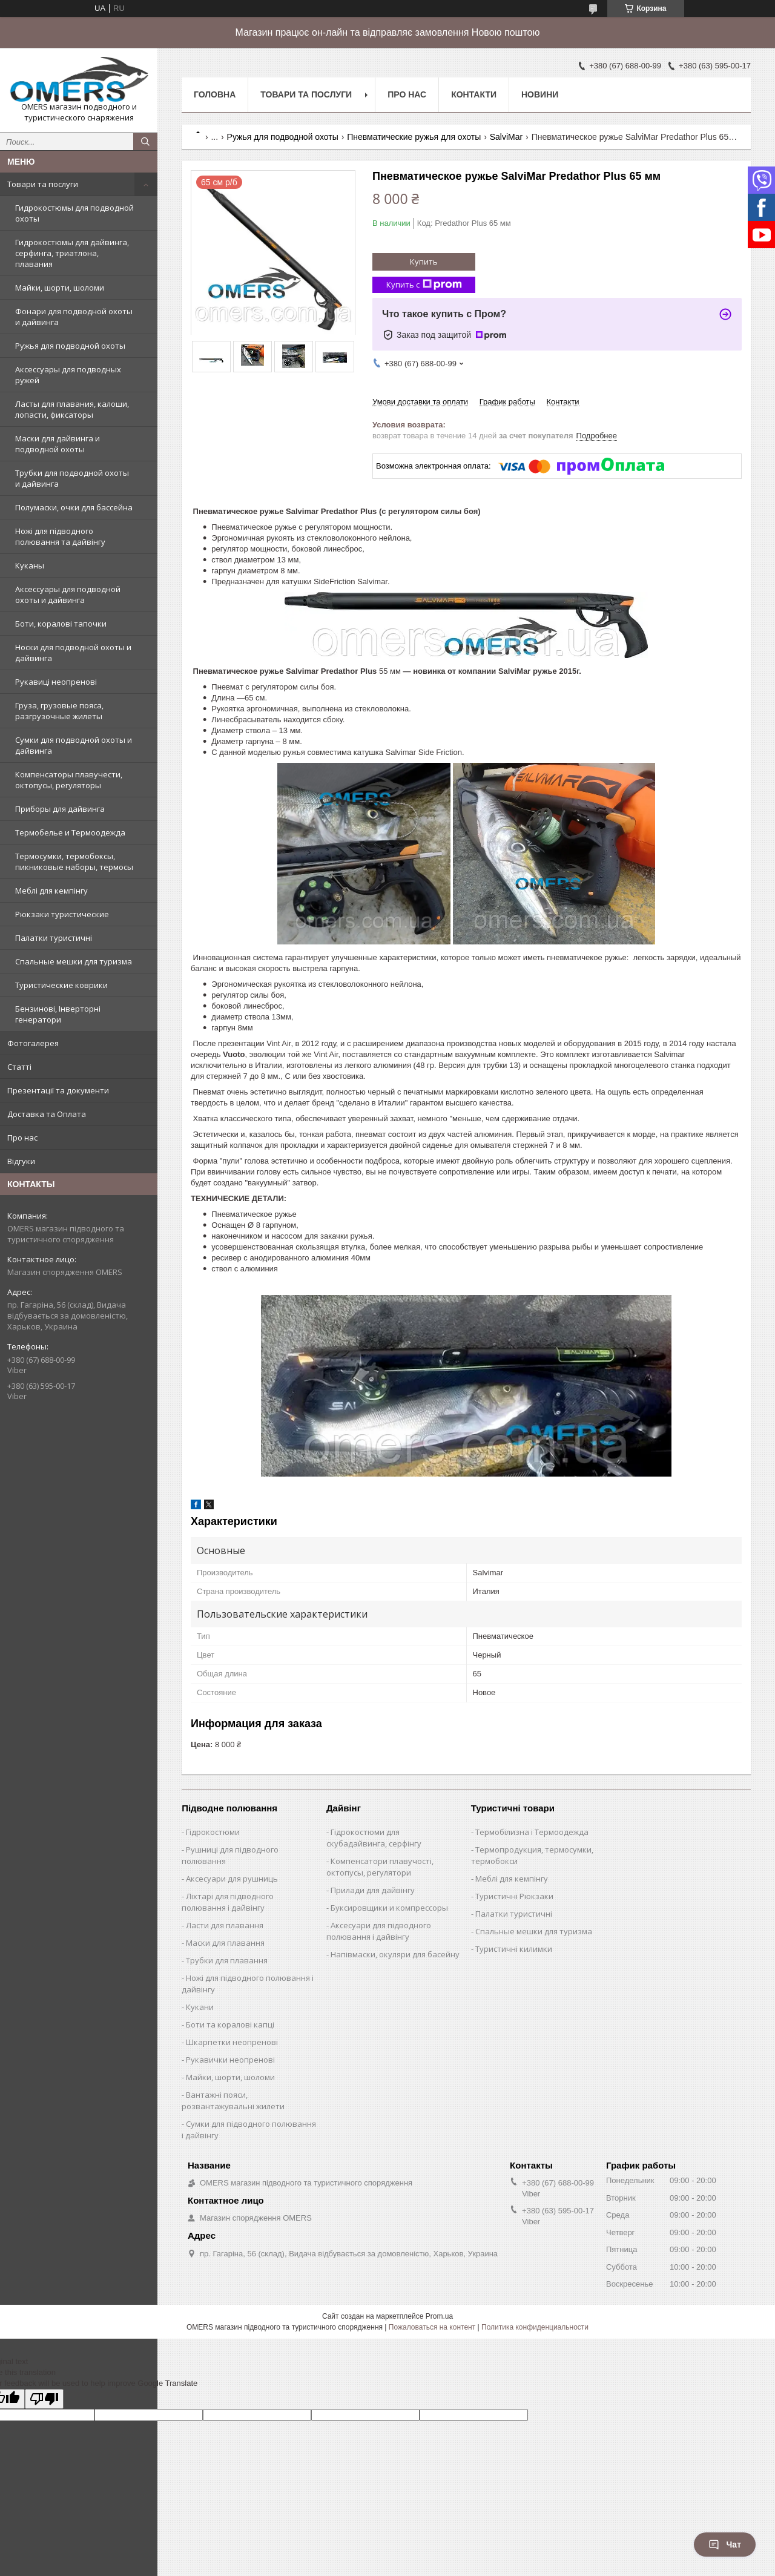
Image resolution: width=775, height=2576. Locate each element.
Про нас (22, 1137)
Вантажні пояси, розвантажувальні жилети (233, 2100)
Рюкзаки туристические (62, 914)
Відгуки (21, 1161)
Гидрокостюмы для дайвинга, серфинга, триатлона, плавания (72, 253)
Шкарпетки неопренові (232, 2042)
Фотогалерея (33, 1043)
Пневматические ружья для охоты (414, 137)
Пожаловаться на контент (432, 2327)
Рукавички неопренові (230, 2059)
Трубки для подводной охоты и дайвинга (72, 478)
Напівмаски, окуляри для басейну (395, 1954)
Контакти (473, 94)
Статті (19, 1066)
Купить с (424, 285)
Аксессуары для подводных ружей (68, 375)
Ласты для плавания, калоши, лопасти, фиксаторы (72, 409)
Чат (724, 2544)
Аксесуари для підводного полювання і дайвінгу (378, 1931)
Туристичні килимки (513, 1948)
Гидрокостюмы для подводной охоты (74, 213)
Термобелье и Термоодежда (70, 832)
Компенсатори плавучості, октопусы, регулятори (380, 1867)
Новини (539, 94)
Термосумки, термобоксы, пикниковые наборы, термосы (74, 861)
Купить (424, 261)
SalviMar (506, 137)
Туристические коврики (61, 985)
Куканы (29, 565)
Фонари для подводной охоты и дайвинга (74, 317)
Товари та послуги (42, 184)
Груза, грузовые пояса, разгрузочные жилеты (59, 711)
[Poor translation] (44, 2399)
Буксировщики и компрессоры (389, 1907)
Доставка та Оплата (46, 1113)
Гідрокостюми (213, 1832)
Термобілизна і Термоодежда (532, 1832)
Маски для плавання (225, 1942)
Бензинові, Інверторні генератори (58, 1014)
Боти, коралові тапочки (61, 623)
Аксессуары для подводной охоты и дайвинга (67, 594)
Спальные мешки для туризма (73, 961)
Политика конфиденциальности (535, 2327)
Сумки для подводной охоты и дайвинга (73, 745)
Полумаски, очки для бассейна (74, 507)
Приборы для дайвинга (60, 808)
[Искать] (145, 142)
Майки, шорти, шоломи (59, 287)
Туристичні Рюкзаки (514, 1896)
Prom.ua (439, 2316)
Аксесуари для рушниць (232, 1878)
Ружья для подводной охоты (70, 345)
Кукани (200, 2006)
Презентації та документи (58, 1090)
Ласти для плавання (224, 1925)
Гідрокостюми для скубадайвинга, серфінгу (373, 1838)
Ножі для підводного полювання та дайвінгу (60, 536)
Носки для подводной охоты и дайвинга (73, 653)
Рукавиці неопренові (56, 681)
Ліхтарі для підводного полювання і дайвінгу (228, 1902)
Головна (215, 94)
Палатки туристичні (53, 937)
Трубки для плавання (227, 1960)
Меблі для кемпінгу (51, 890)
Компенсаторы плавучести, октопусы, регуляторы (68, 780)
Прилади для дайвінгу (373, 1890)
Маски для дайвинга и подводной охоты (57, 444)
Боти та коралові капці (230, 2024)
